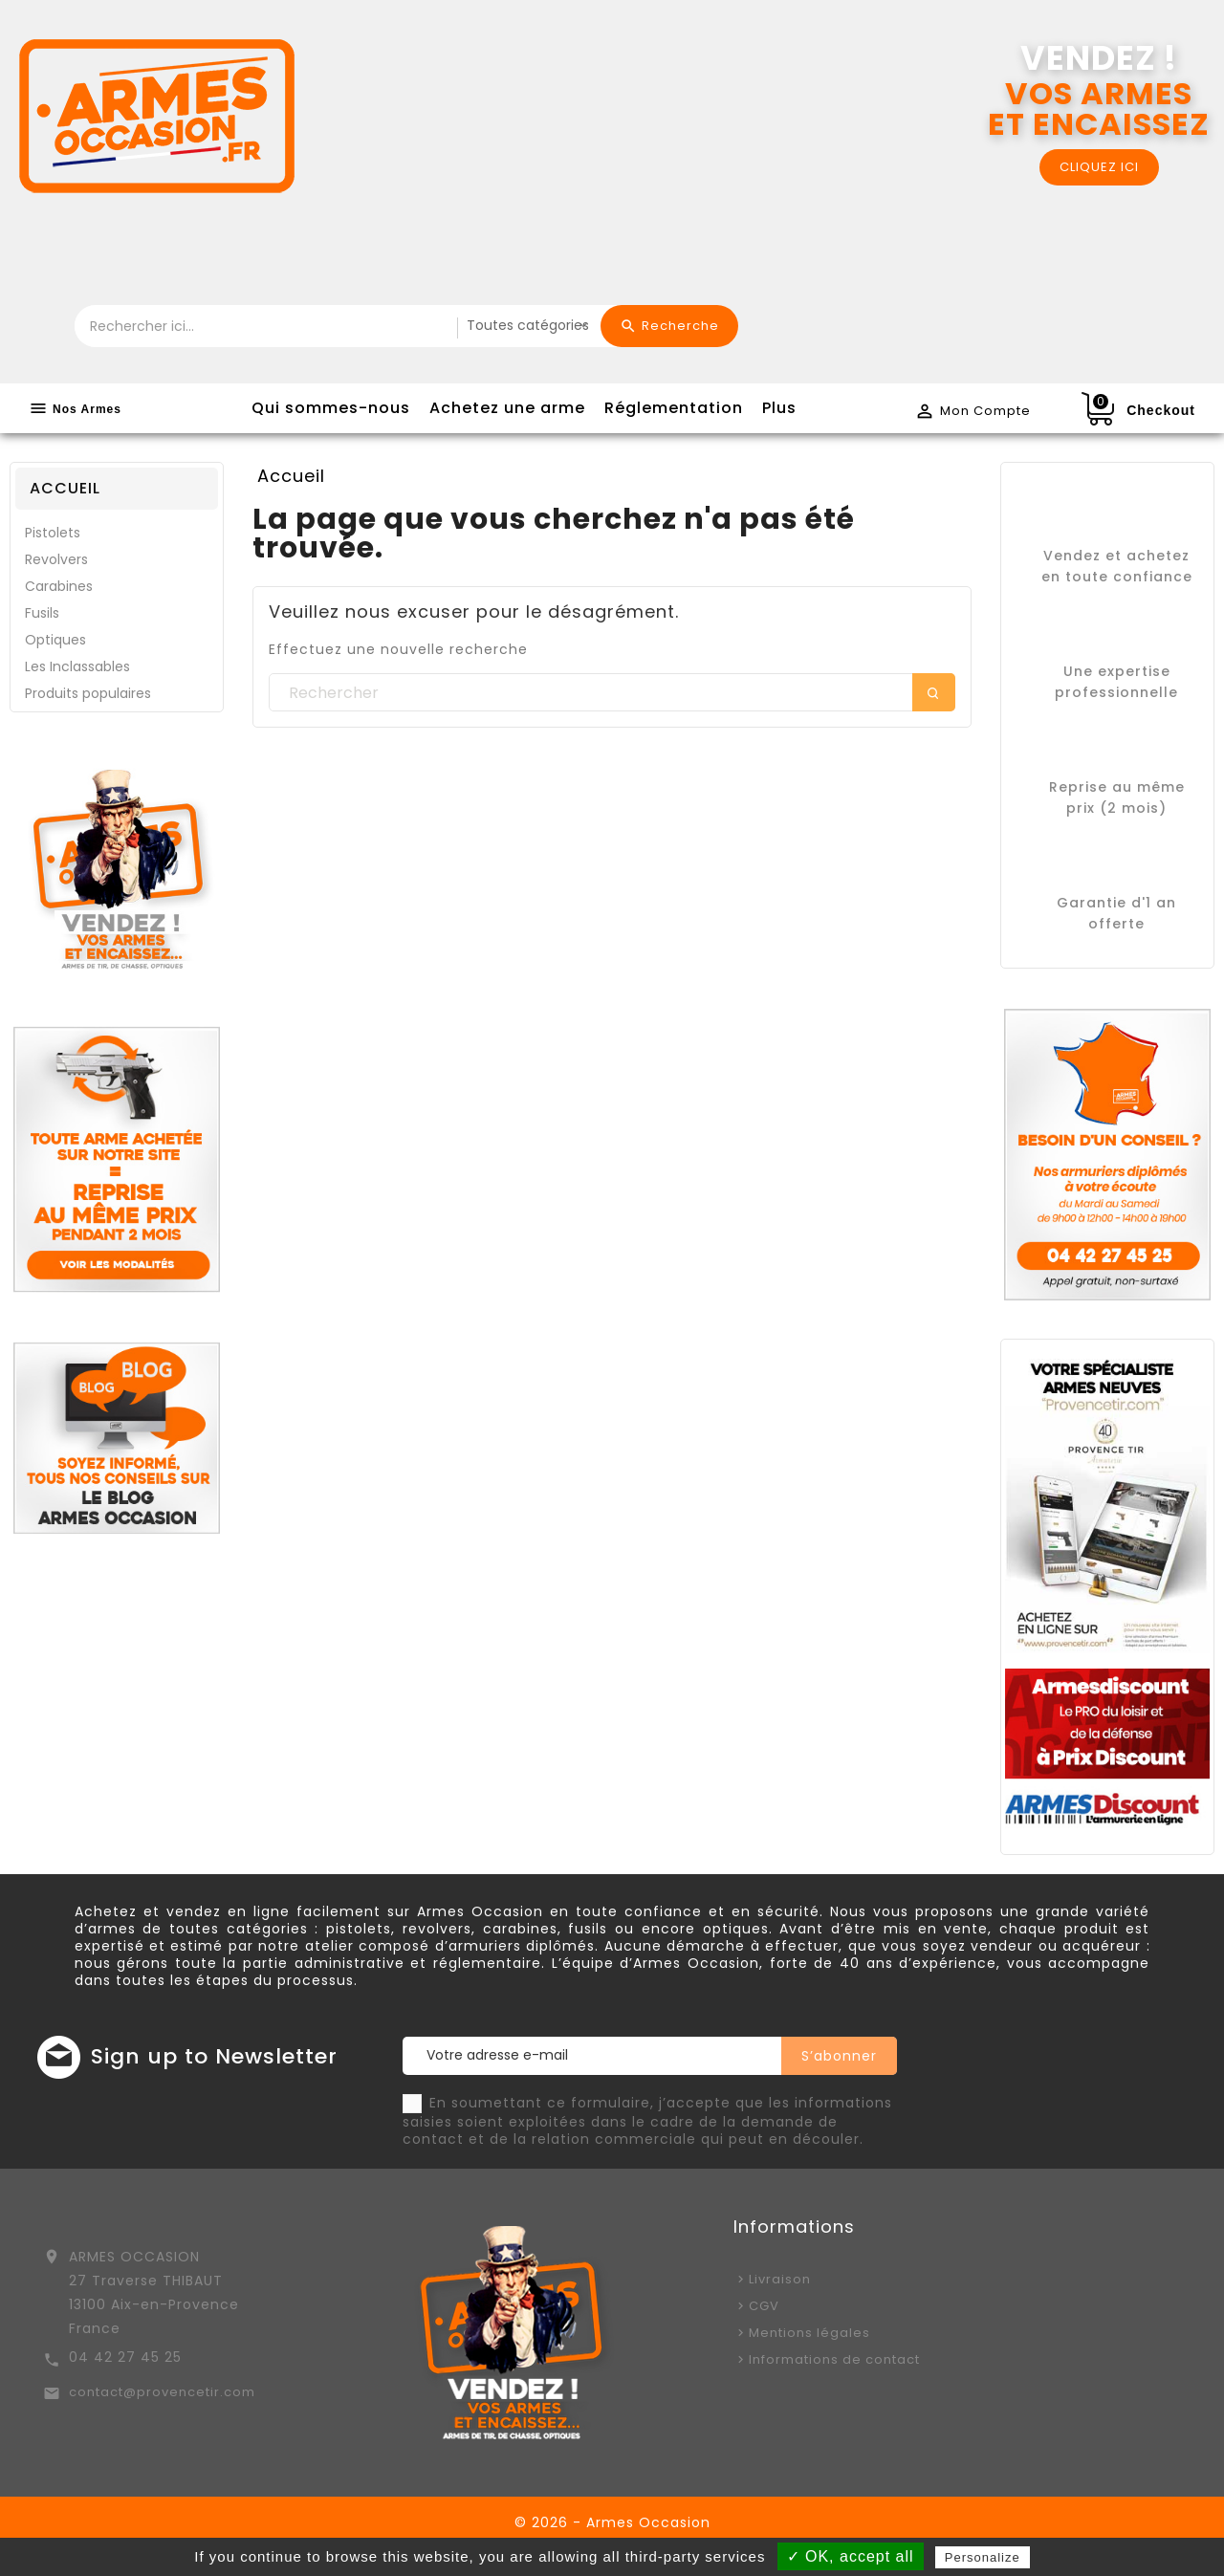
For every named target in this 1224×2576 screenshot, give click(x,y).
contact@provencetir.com (162, 2392)
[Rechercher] (611, 693)
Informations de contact (834, 2359)
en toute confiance (1116, 576)
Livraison (780, 2279)
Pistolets (52, 532)
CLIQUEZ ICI (1099, 167)
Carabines (59, 586)
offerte (1116, 923)
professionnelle (1116, 692)
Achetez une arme (507, 408)
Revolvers (56, 559)
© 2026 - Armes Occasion (612, 2522)
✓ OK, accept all (850, 2556)
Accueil (65, 488)
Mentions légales (809, 2333)
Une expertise (1116, 671)
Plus (779, 408)
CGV (764, 2306)
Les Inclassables (77, 666)
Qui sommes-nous (330, 408)
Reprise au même (1117, 787)
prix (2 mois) (1116, 808)
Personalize (982, 2557)
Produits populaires (88, 693)
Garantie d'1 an (1116, 902)
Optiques (55, 639)
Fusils (42, 612)
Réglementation (673, 408)
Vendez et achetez (1116, 555)
